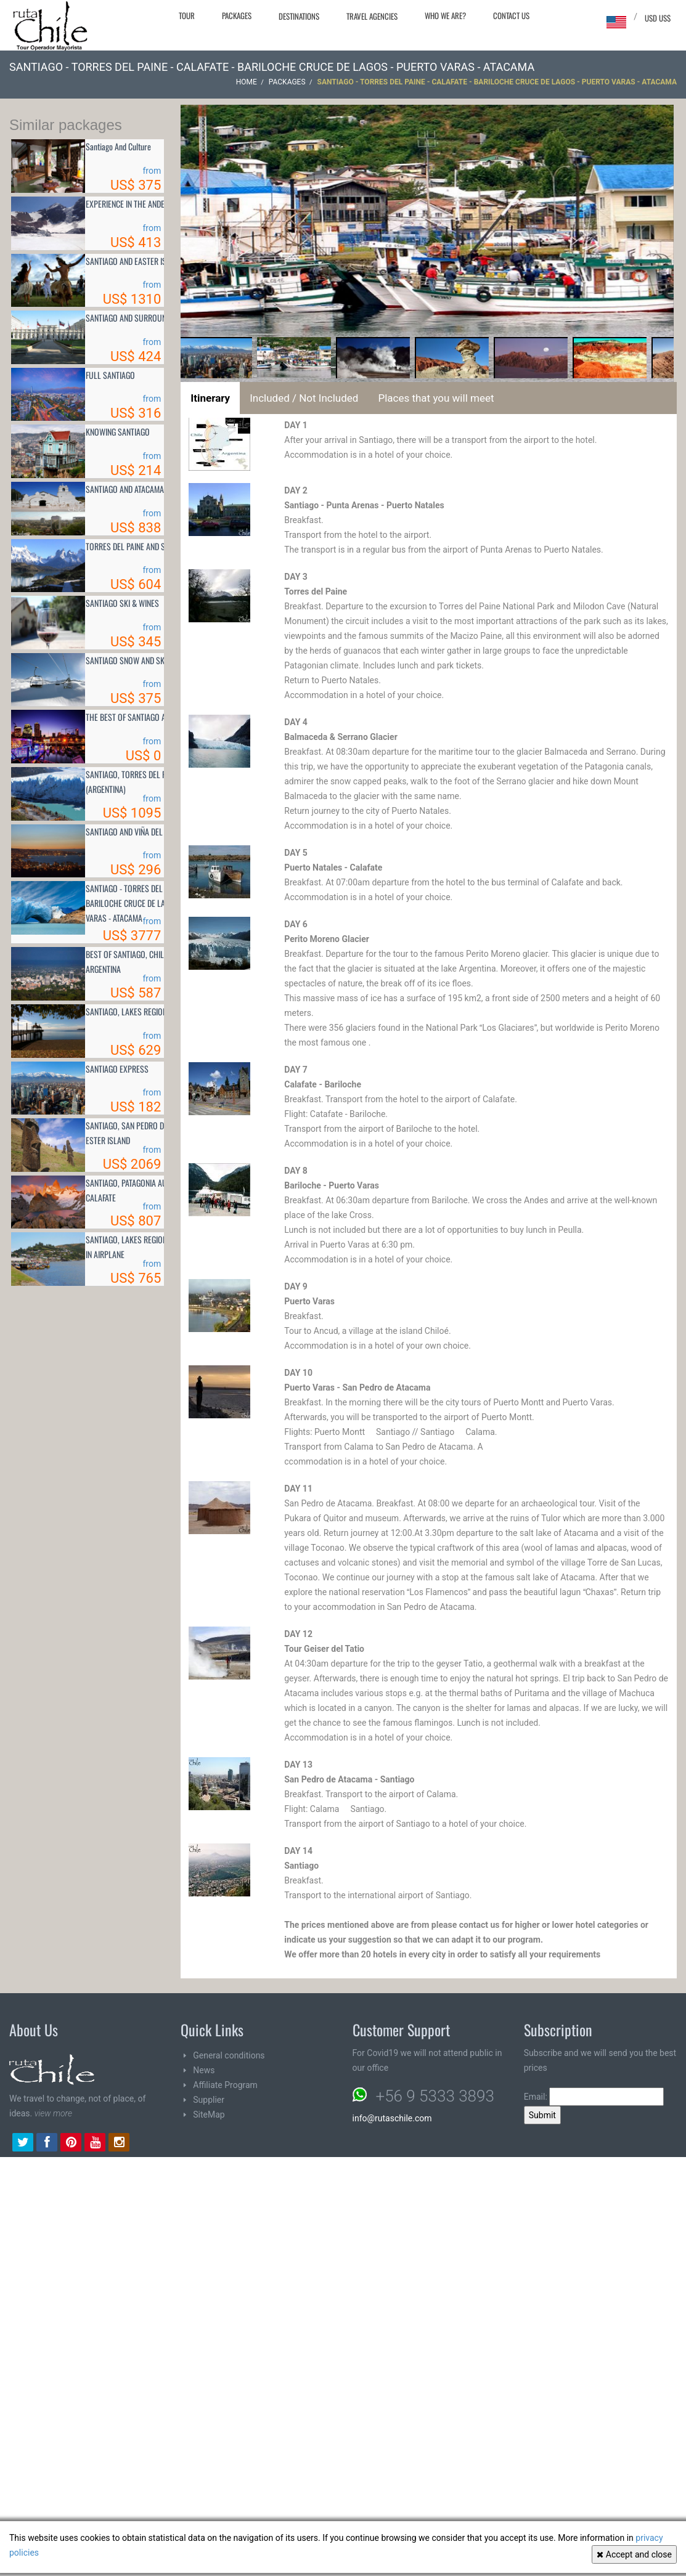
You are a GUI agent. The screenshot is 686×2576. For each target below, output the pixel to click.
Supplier (208, 2100)
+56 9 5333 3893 (435, 2096)
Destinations (299, 16)
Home (246, 82)
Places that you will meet (436, 398)
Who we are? (445, 15)
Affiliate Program (225, 2085)
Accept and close (634, 2554)
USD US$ (658, 18)
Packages (236, 15)
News (203, 2070)
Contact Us (511, 15)
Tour (187, 15)
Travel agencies (372, 16)
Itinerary (210, 398)
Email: (594, 2096)
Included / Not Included (304, 398)
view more (53, 2113)
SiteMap (208, 2114)
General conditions (228, 2055)
